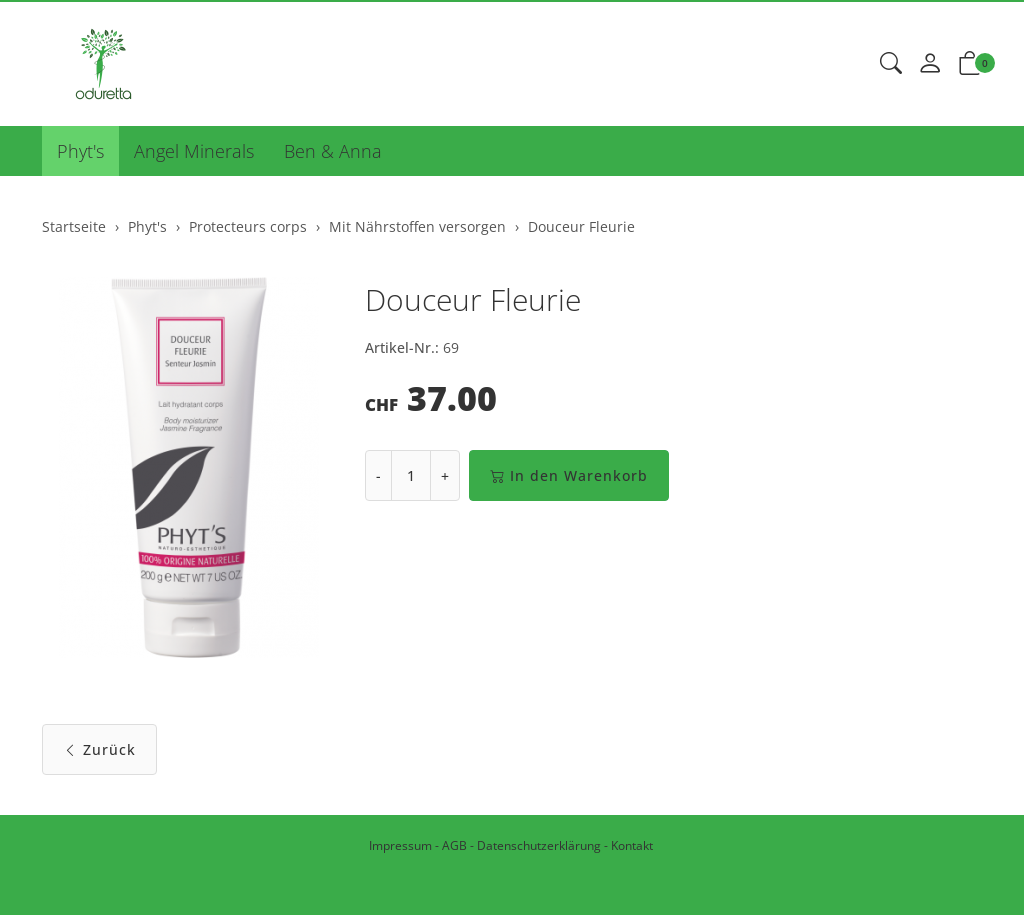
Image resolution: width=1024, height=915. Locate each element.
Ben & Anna (333, 151)
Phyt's (80, 151)
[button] (891, 64)
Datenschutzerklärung (539, 845)
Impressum (400, 845)
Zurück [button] (99, 749)
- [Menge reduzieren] (378, 475)
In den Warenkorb (569, 475)
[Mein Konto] (930, 64)
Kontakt (632, 845)
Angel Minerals (194, 151)
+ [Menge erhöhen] (445, 475)
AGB (454, 845)
